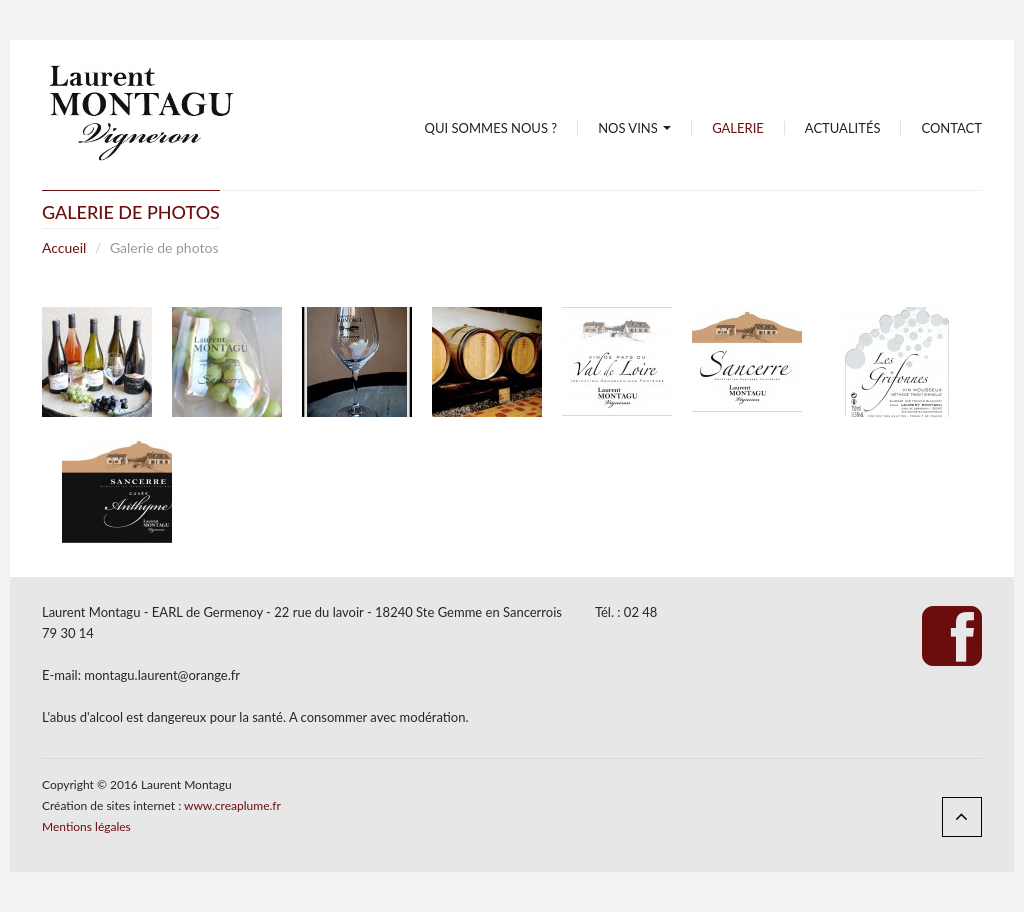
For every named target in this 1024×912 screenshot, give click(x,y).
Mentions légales (86, 826)
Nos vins (634, 128)
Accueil (64, 247)
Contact (951, 128)
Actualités (843, 128)
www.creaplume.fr (232, 805)
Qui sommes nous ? (491, 128)
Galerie (738, 128)
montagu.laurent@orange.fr (162, 675)
